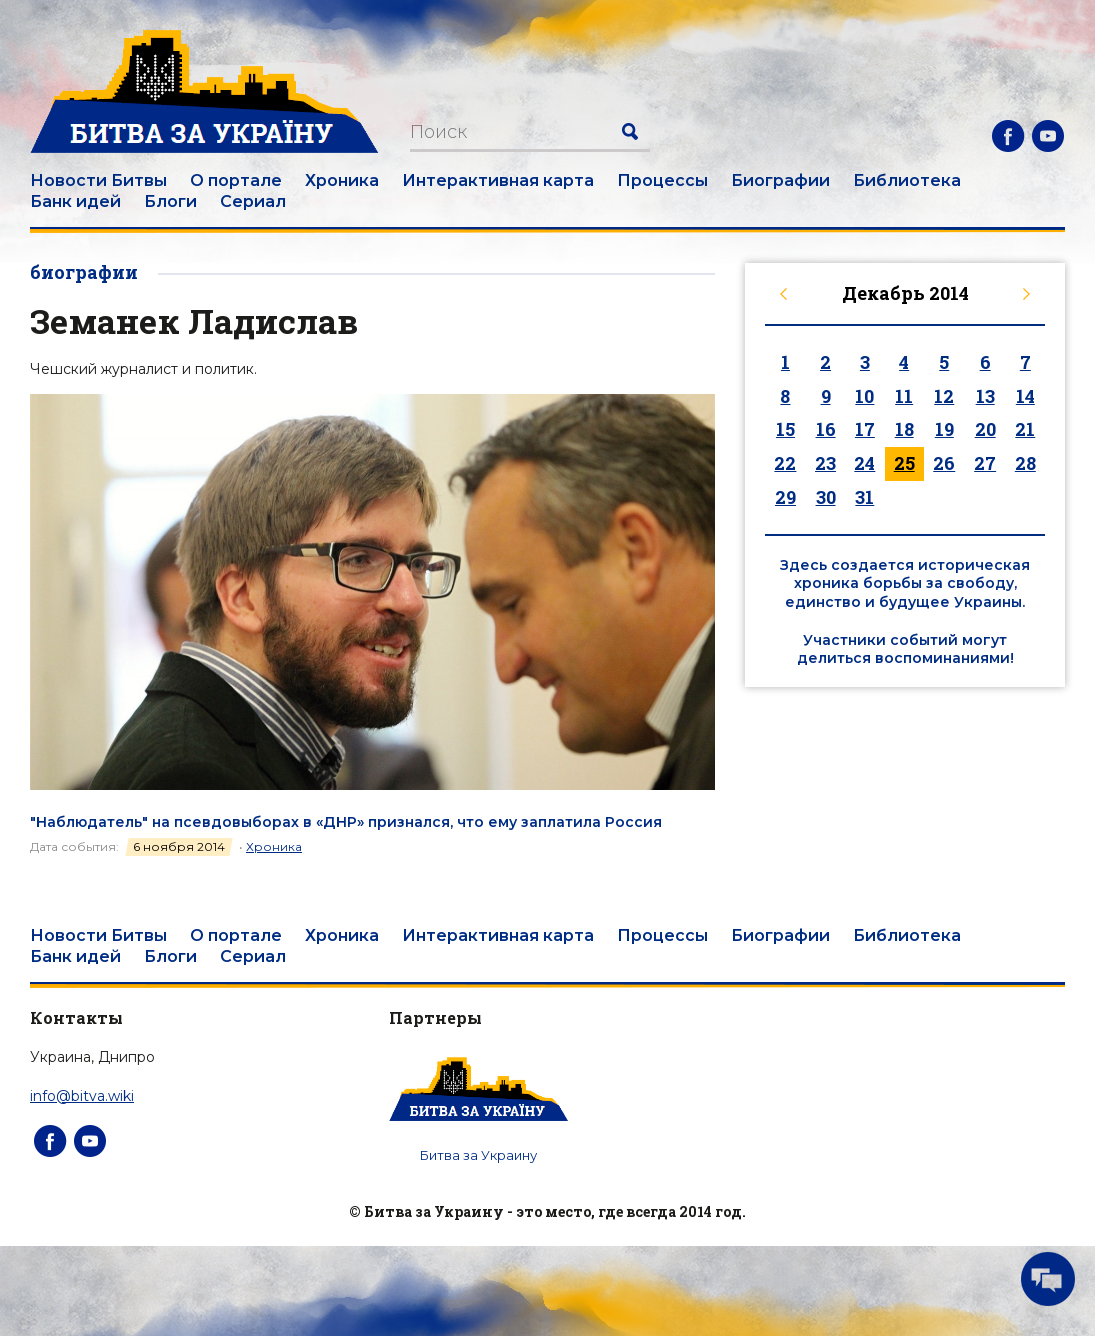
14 (1025, 396)
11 (904, 396)
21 (1025, 429)
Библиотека (907, 180)
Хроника (342, 180)
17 (865, 429)
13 (985, 396)
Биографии (780, 180)
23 (825, 463)
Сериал (253, 201)
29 (785, 497)
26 (944, 463)
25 (904, 463)
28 (1025, 463)
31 (864, 497)
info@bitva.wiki (82, 1096)
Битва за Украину (478, 1155)
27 (985, 463)
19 (944, 429)
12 (944, 396)
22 (785, 463)
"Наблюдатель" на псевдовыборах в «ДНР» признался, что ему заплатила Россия (346, 822)
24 (864, 463)
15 (785, 429)
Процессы (662, 180)
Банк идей (75, 201)
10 (864, 396)
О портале (236, 180)
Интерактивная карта (498, 180)
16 (826, 429)
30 (826, 497)
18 (904, 429)
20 (985, 429)
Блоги (170, 201)
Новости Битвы (98, 180)
